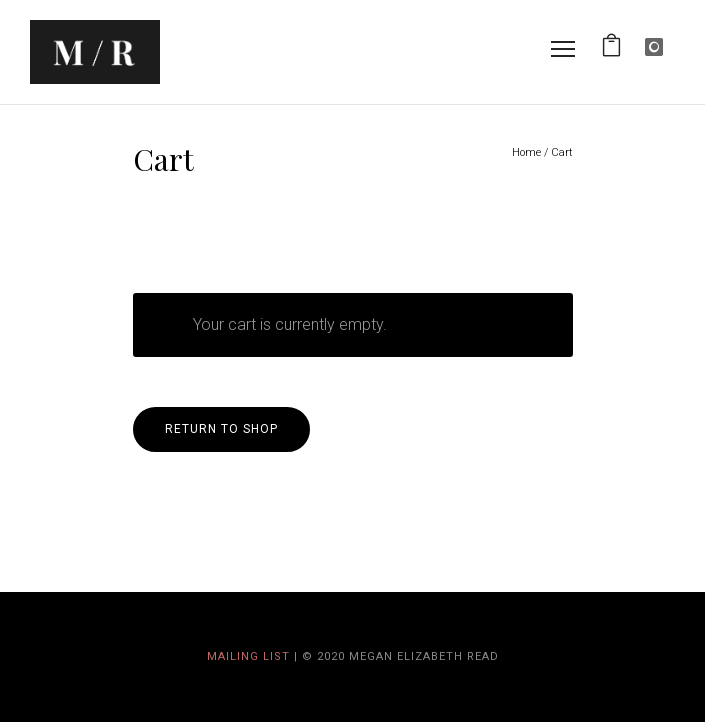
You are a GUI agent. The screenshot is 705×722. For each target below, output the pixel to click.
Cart (562, 152)
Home (526, 152)
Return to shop (221, 429)
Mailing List (248, 656)
